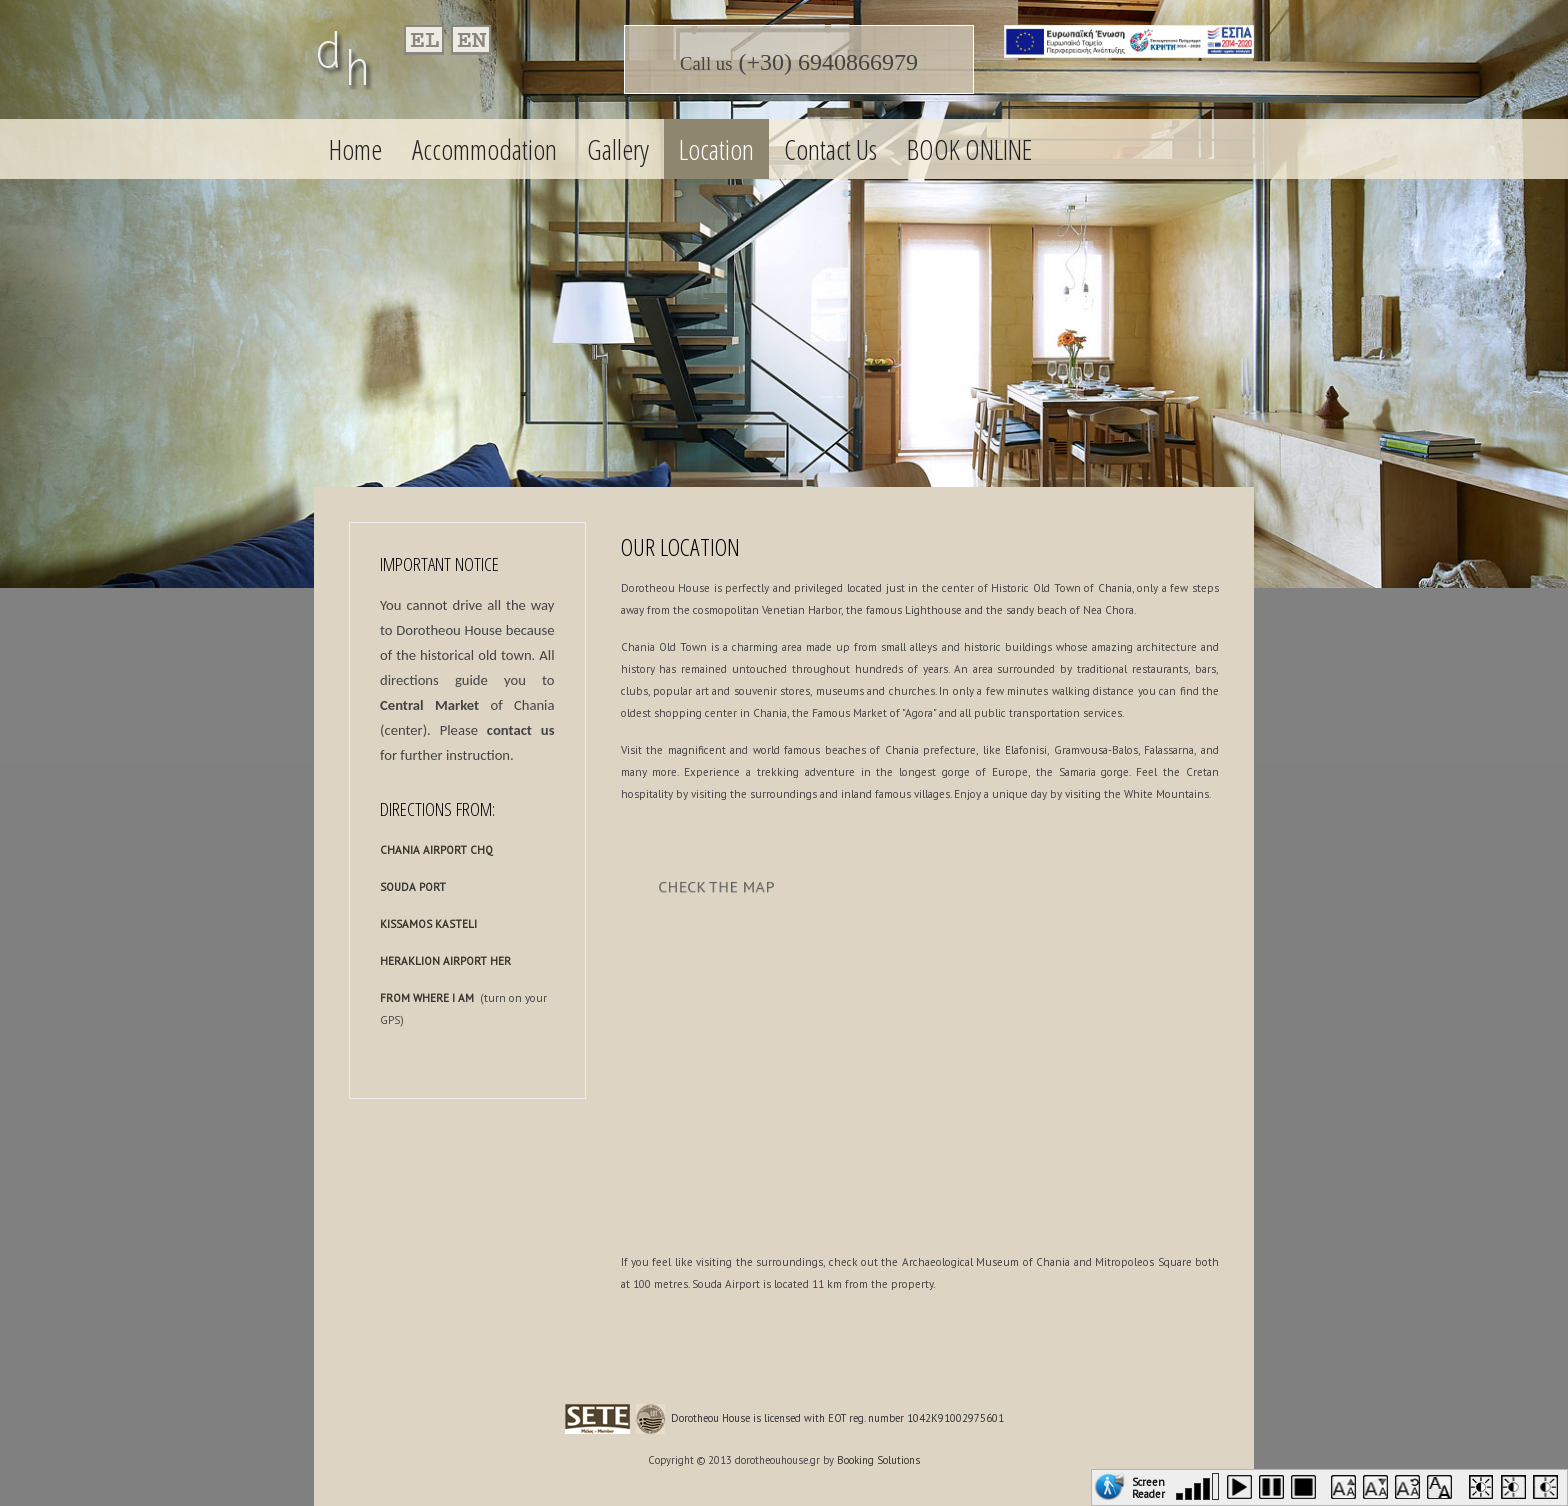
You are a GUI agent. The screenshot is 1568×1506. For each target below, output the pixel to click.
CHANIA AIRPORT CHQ (436, 850)
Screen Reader (1148, 1486)
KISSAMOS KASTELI (428, 924)
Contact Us (830, 149)
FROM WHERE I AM (427, 998)
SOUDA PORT (413, 887)
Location (716, 149)
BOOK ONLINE (969, 149)
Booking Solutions (878, 1460)
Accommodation (484, 149)
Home (355, 149)
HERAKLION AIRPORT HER (445, 961)
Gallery (618, 149)
